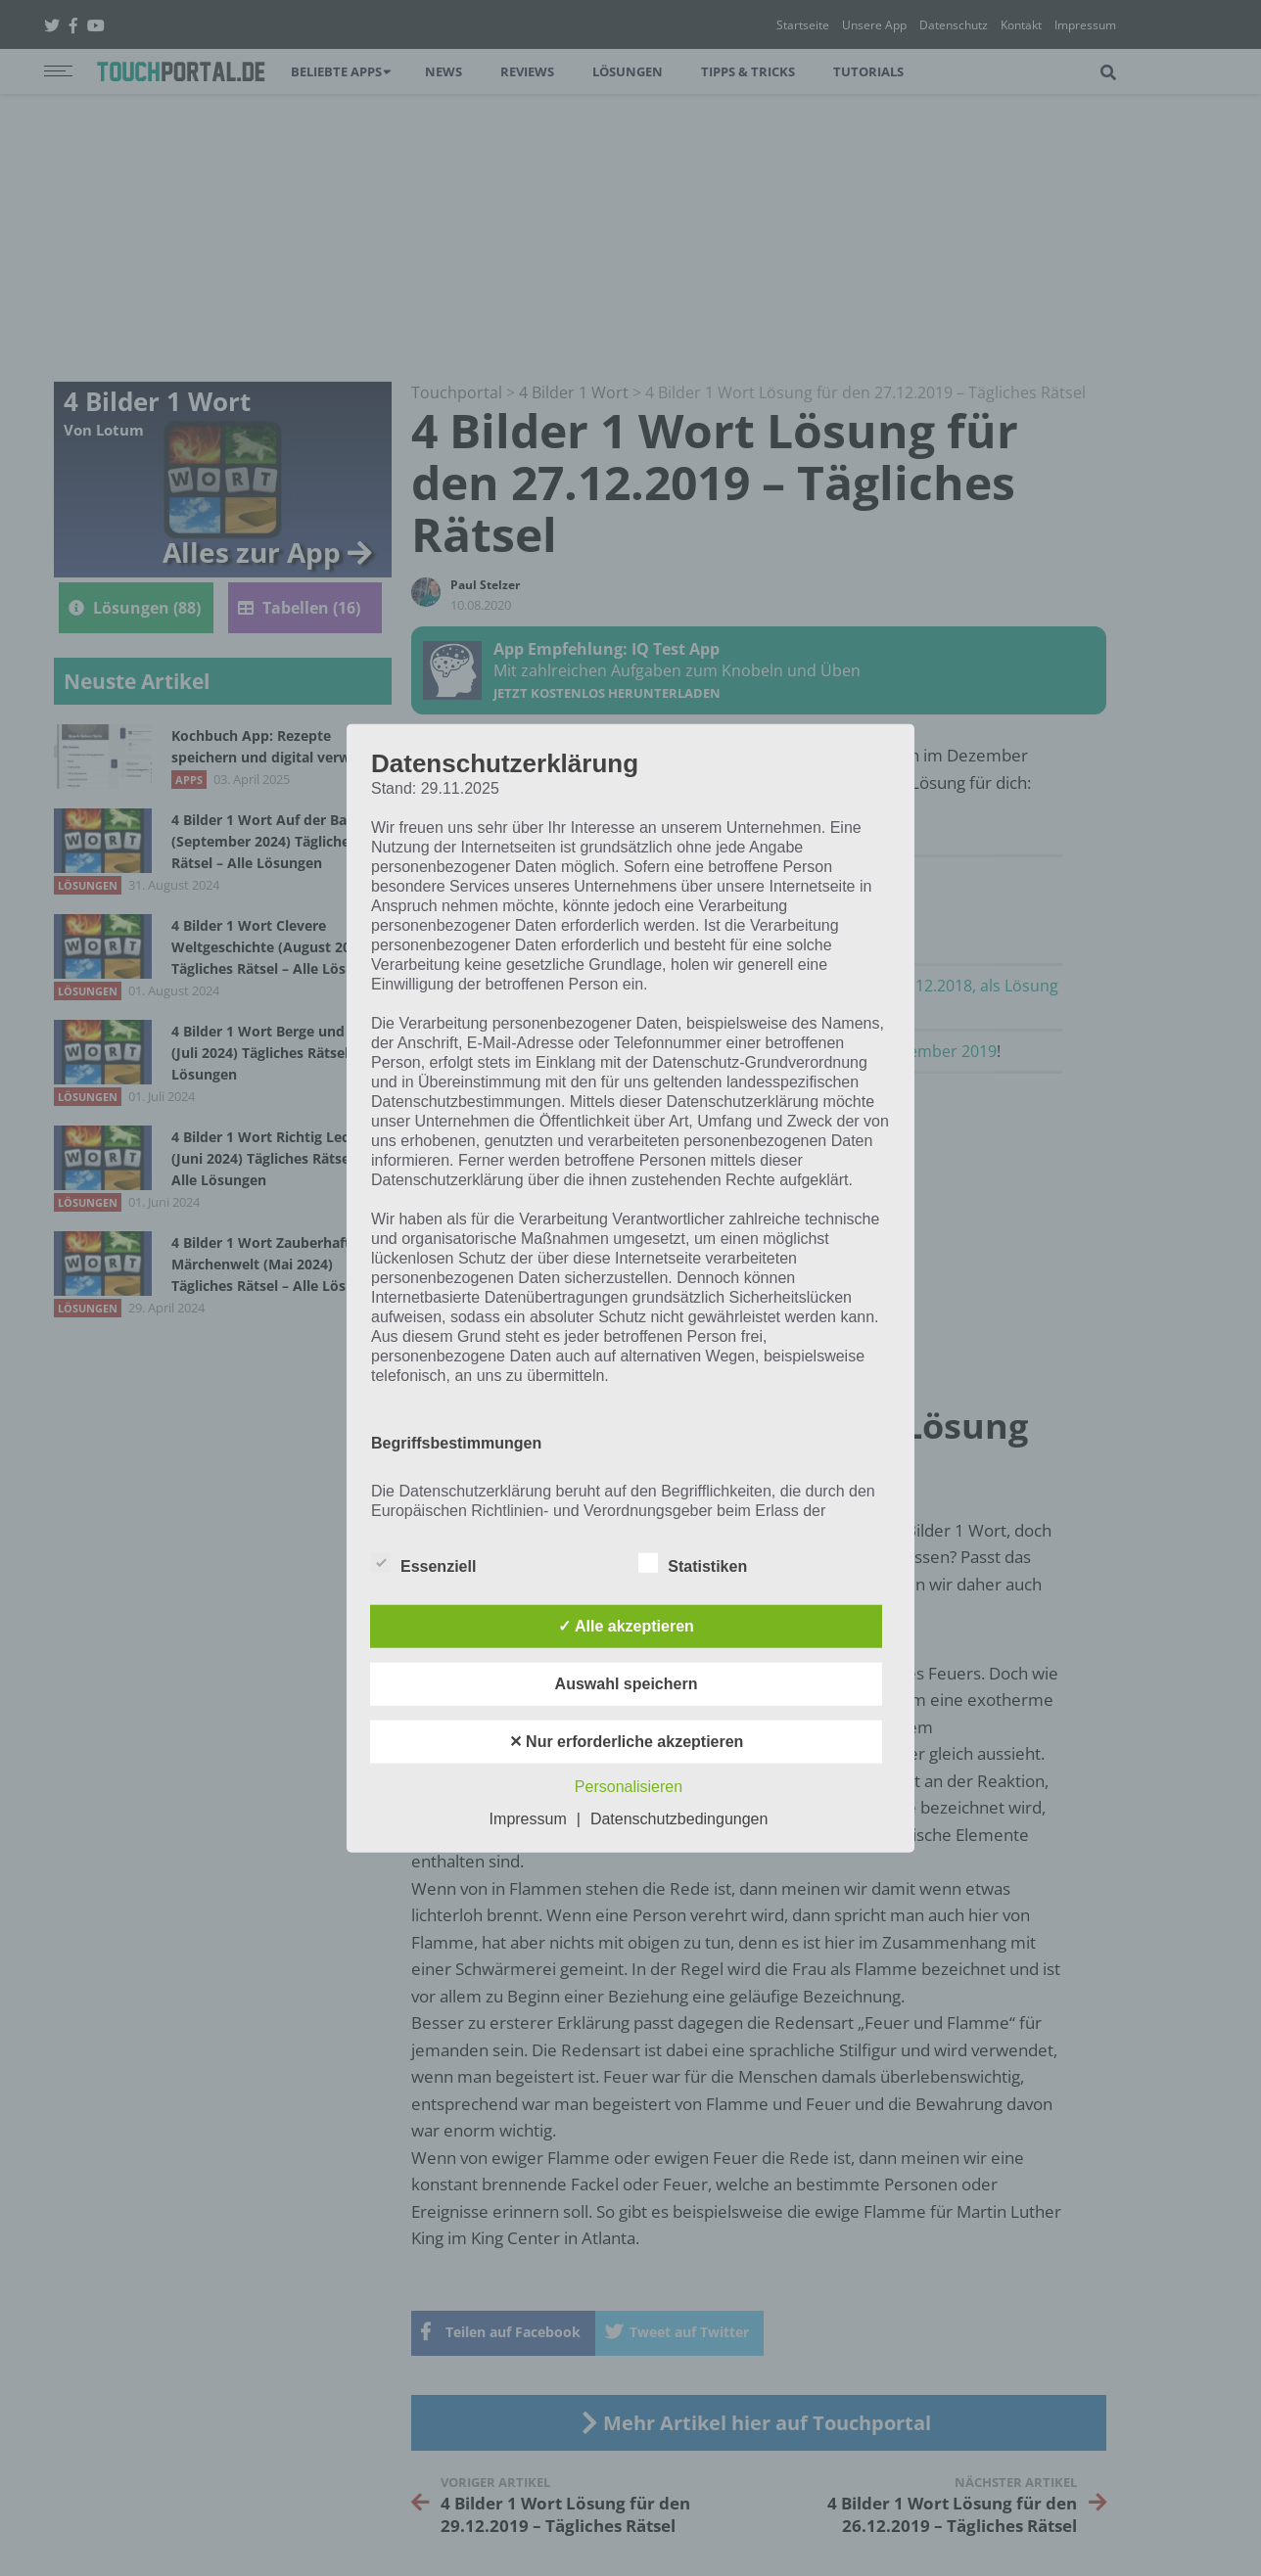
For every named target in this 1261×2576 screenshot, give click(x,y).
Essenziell (423, 1562)
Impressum (528, 1818)
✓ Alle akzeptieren (626, 1625)
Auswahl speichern (626, 1683)
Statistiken (692, 1562)
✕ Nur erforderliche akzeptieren (626, 1740)
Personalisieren (628, 1785)
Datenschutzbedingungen (679, 1818)
